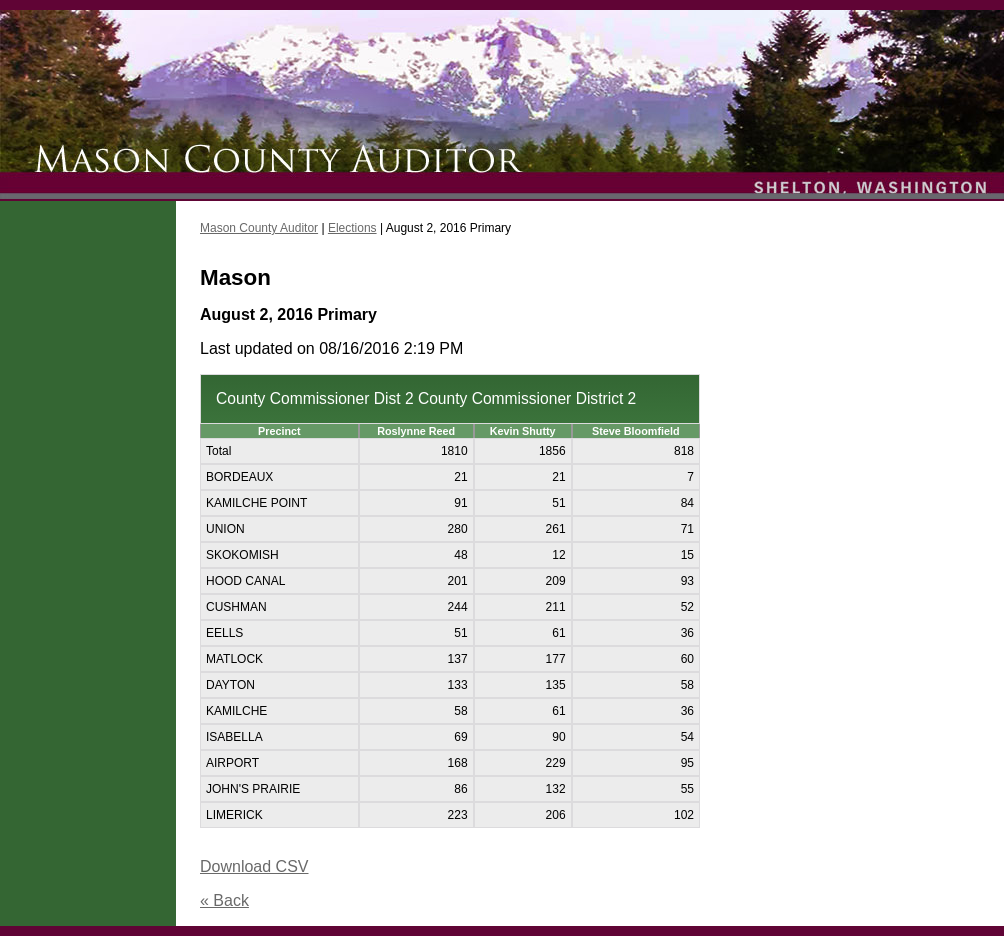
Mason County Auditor (259, 228)
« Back (224, 900)
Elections (352, 228)
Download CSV (254, 866)
